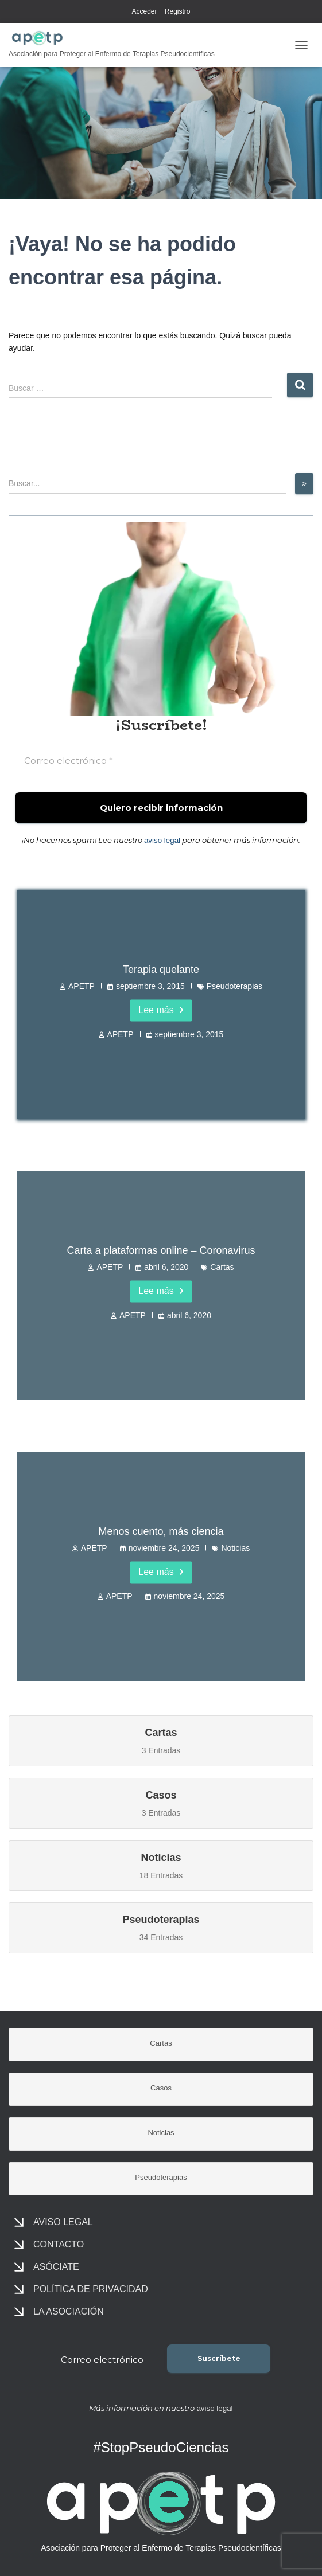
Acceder (144, 11)
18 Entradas (161, 1864)
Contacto (58, 2244)
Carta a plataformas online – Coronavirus (161, 1250)
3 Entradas (161, 1739)
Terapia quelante (161, 969)
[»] (304, 483)
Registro (178, 11)
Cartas (222, 1266)
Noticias (235, 1547)
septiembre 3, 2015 (150, 985)
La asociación (68, 2311)
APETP (81, 985)
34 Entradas (161, 1927)
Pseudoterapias (234, 985)
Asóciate (56, 2267)
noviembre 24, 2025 (164, 1547)
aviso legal (162, 840)
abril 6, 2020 (166, 1266)
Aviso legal (63, 2222)
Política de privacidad (90, 2289)
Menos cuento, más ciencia (160, 1531)
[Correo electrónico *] (161, 761)
